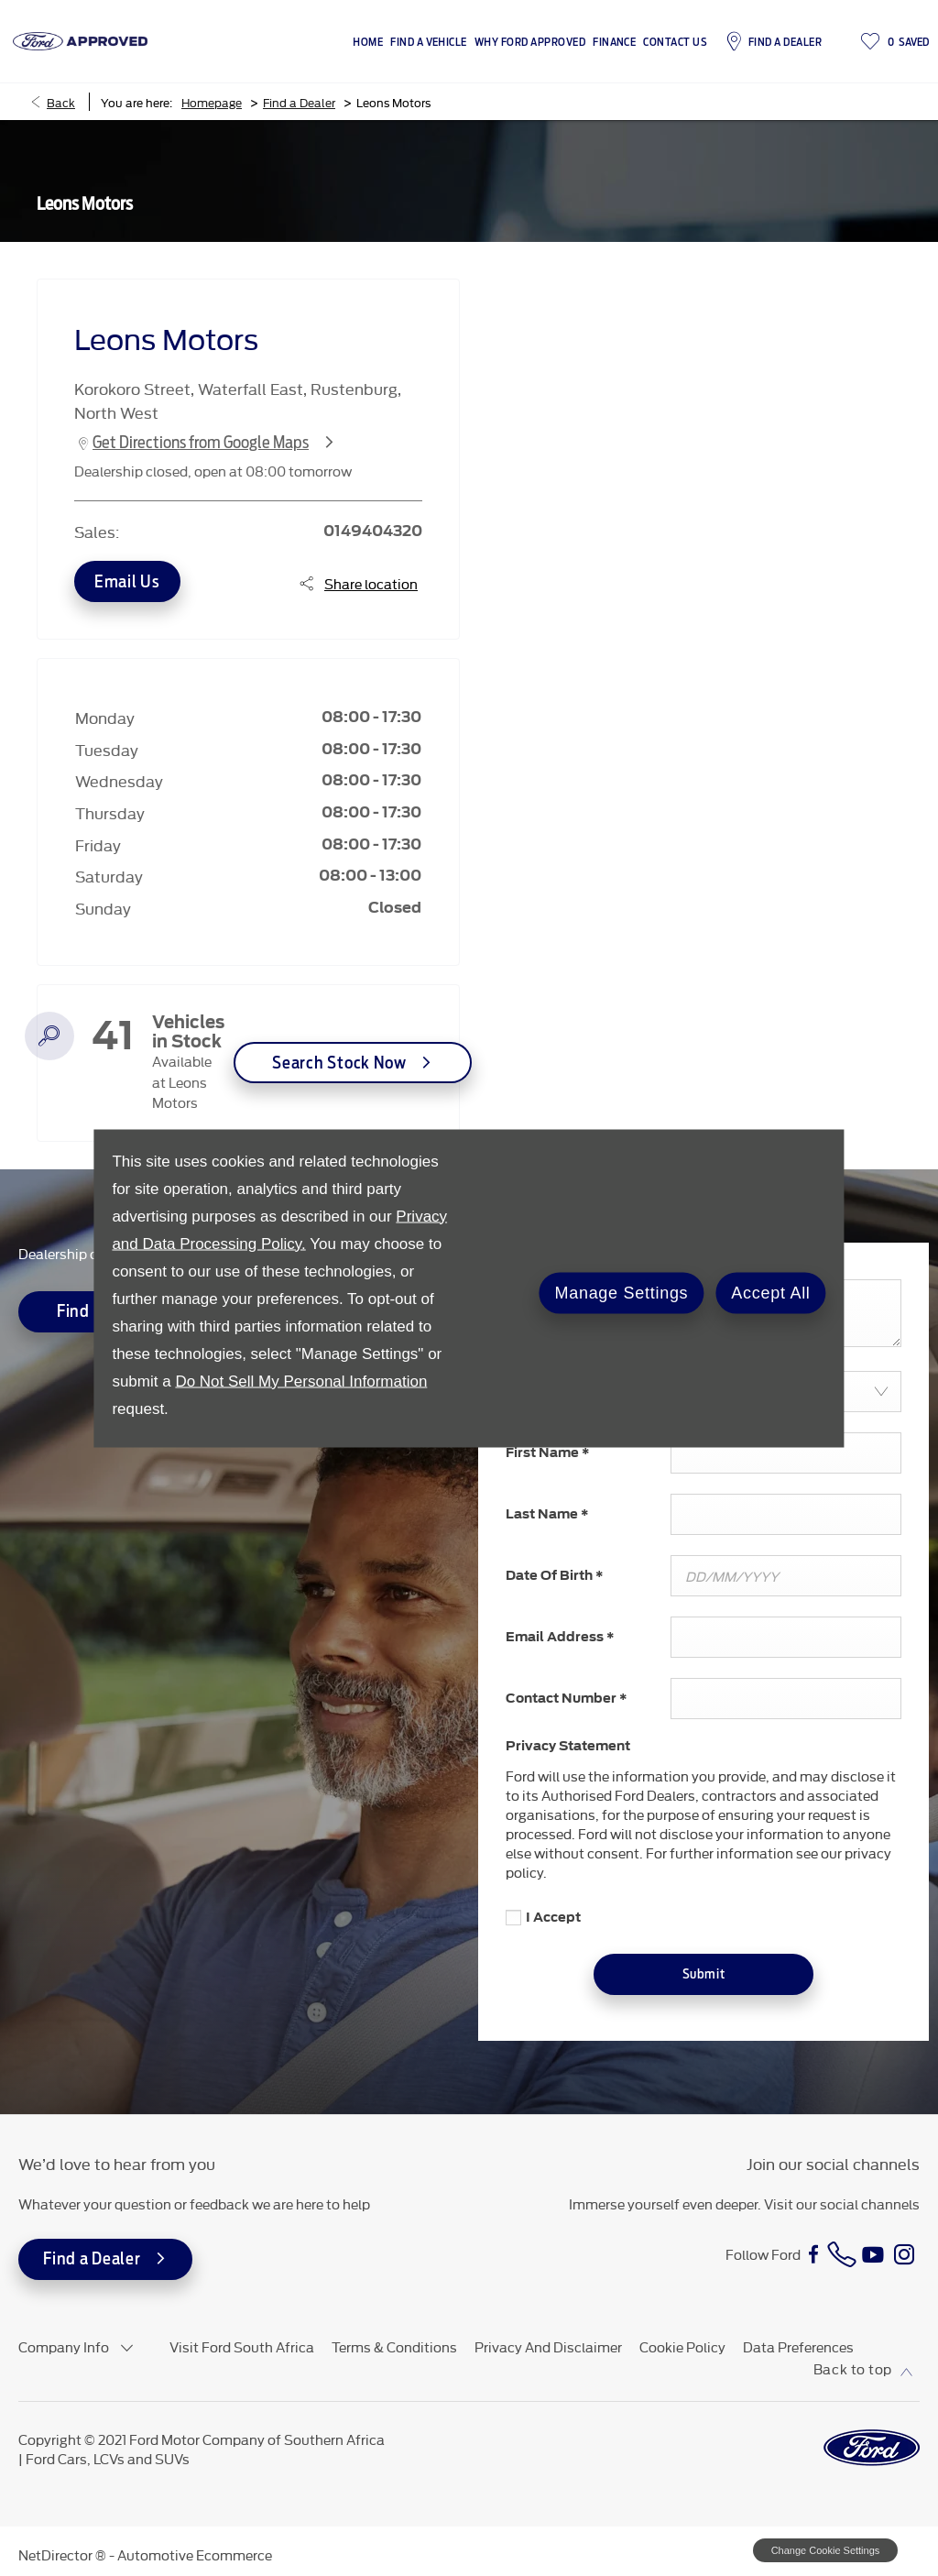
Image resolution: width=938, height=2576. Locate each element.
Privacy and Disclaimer (548, 2346)
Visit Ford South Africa (241, 2346)
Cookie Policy (682, 2346)
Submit (703, 1974)
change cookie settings (825, 2550)
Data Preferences (798, 2346)
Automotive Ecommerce (194, 2554)
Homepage (211, 101)
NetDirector (56, 2554)
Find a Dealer (299, 101)
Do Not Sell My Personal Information (301, 1380)
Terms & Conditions (394, 2346)
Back (61, 101)
